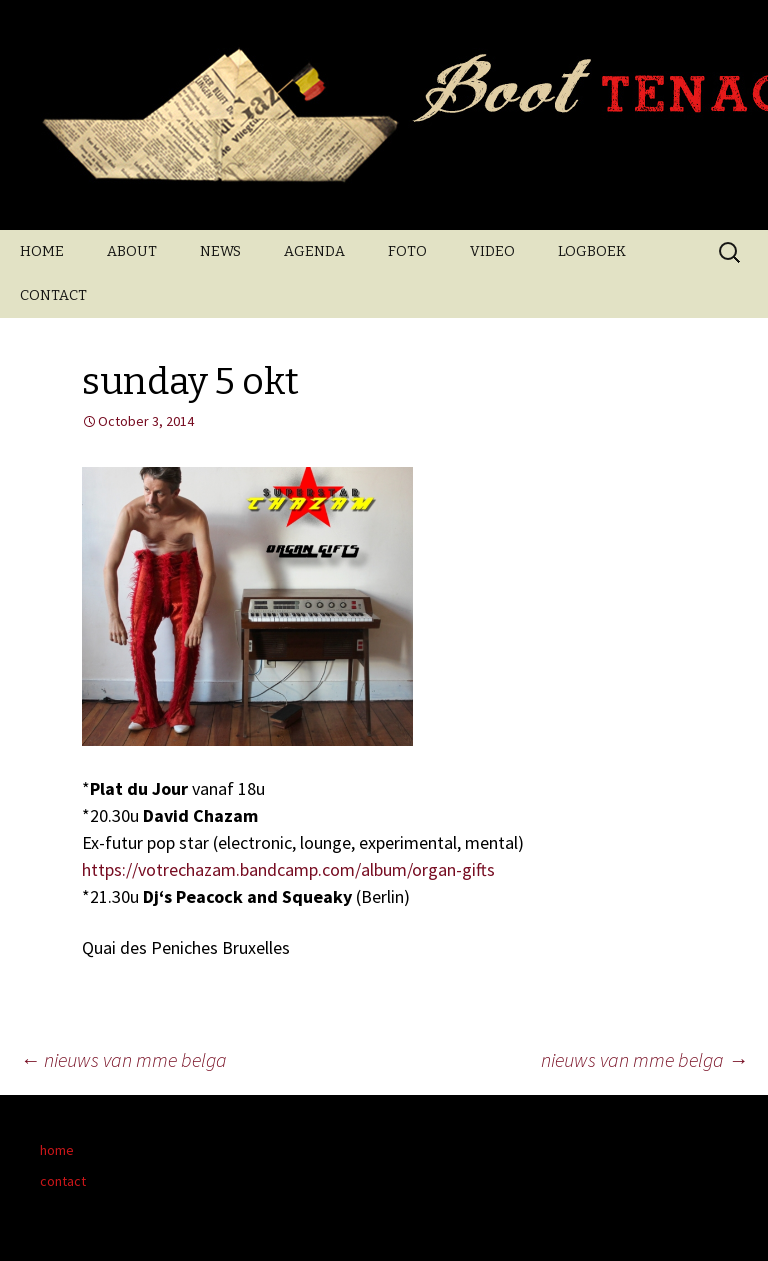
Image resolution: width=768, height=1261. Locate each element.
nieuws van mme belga (123, 1059)
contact (63, 1181)
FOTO (407, 251)
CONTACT (53, 295)
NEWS (220, 251)
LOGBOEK (592, 251)
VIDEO (492, 251)
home (57, 1150)
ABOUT (132, 251)
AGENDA (314, 251)
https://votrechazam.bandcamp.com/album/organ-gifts (288, 869)
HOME (42, 251)
